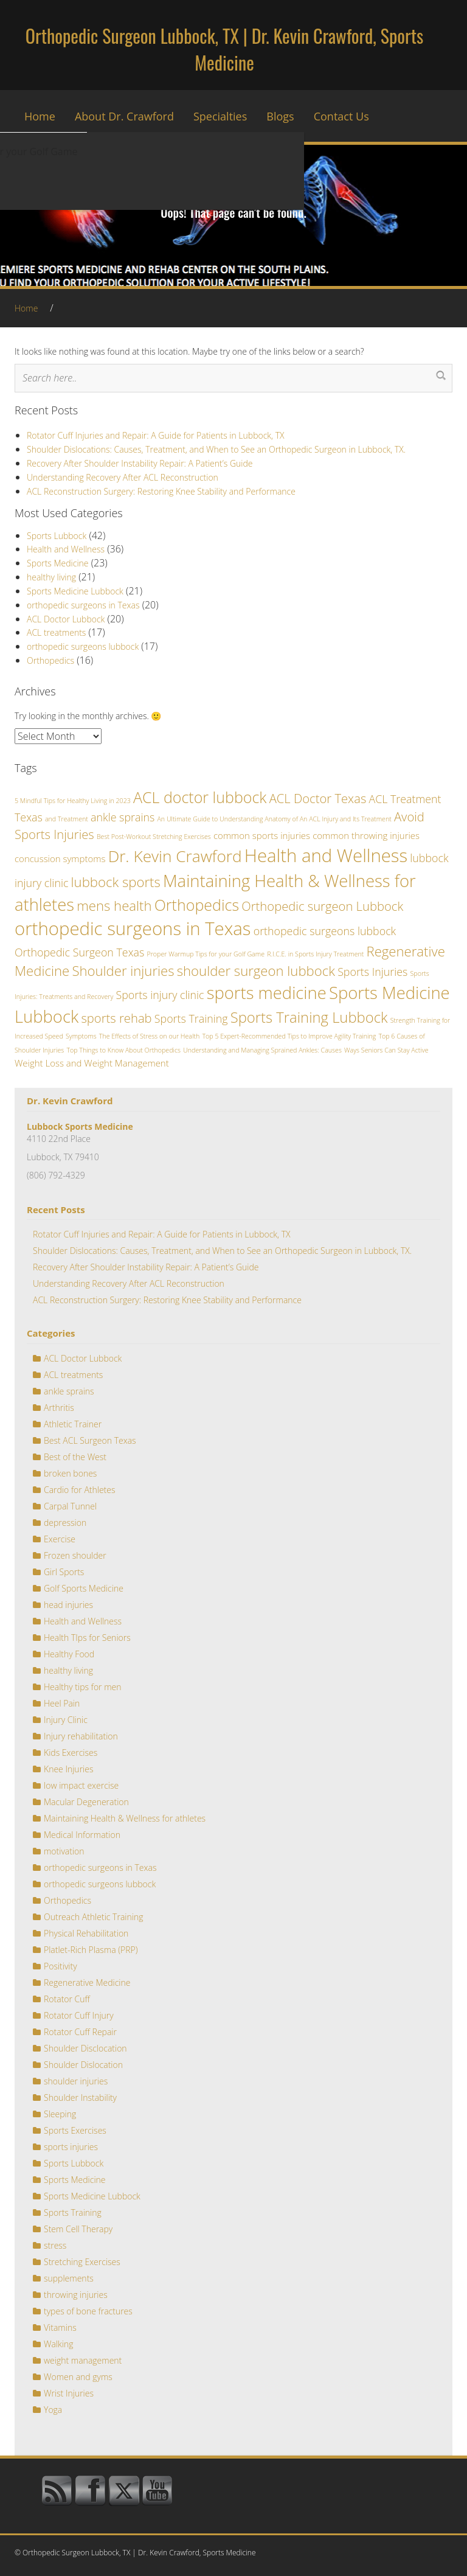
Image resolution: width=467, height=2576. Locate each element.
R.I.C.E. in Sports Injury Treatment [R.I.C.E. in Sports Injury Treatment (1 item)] (315, 954)
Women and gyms (78, 2377)
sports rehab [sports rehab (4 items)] (116, 1017)
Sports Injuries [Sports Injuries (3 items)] (372, 971)
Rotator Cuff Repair (80, 2032)
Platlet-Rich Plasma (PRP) (91, 1949)
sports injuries (71, 2147)
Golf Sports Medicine (83, 1588)
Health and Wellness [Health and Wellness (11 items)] (325, 855)
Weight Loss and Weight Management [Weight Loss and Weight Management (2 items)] (92, 1063)
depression (65, 1522)
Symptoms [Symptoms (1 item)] (81, 1036)
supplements (69, 2278)
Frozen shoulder (75, 1555)
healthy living (51, 577)
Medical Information (82, 1834)
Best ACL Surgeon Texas (90, 1440)
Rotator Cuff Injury (79, 2015)
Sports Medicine (58, 563)
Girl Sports (64, 1572)
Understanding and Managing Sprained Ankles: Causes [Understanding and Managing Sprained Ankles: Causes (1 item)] (262, 1050)
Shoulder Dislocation (83, 2064)
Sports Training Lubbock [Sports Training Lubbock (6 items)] (309, 1017)
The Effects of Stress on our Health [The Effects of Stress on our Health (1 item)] (149, 1036)
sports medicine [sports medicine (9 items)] (267, 992)
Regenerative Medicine (87, 1982)
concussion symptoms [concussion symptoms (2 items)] (60, 858)
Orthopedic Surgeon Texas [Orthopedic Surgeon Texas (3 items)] (79, 952)
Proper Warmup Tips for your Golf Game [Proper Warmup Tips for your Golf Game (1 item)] (206, 954)
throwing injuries (76, 2294)
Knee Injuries (68, 1769)
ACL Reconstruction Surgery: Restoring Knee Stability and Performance (161, 491)
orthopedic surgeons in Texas (83, 605)
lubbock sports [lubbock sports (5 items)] (116, 881)
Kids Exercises (70, 1752)
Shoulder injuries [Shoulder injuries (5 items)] (123, 970)
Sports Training (73, 2212)
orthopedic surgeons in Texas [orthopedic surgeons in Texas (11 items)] (133, 928)
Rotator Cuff (67, 1999)
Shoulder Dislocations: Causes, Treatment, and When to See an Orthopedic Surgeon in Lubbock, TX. (216, 449)
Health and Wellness (66, 549)
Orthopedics (50, 660)
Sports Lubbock (56, 535)
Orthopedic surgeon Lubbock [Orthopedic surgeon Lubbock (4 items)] (322, 905)
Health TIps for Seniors (87, 1637)
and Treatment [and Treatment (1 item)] (66, 819)
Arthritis (59, 1407)
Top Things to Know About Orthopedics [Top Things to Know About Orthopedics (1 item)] (123, 1050)
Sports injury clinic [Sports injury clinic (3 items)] (160, 994)
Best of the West (75, 1457)
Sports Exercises (75, 2130)
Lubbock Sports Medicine (80, 1126)
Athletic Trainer (73, 1424)
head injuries (68, 1604)
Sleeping (60, 2114)
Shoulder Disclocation (85, 2048)
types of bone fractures (88, 2311)
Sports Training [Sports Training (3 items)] (191, 1018)
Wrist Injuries (69, 2393)
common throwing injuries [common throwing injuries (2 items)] (366, 835)
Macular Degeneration (86, 1802)
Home (39, 116)
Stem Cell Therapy (78, 2229)
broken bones (70, 1473)
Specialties (220, 116)
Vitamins (60, 2327)
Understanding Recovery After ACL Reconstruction (122, 477)
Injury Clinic (66, 1719)
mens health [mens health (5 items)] (114, 905)
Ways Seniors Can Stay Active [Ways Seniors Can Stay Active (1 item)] (386, 1050)
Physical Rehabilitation (86, 1933)
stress (55, 2245)
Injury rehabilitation (81, 1736)
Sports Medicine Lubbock (75, 591)
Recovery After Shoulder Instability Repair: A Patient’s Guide (139, 463)
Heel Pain (62, 1703)
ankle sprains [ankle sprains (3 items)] (122, 817)
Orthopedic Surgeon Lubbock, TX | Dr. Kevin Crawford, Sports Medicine (224, 49)
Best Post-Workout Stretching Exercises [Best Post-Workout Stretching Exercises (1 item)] (154, 836)
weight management (83, 2360)
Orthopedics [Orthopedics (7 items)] (196, 904)
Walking (59, 2344)
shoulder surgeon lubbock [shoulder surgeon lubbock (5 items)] (256, 970)
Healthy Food (69, 1654)
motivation (64, 1851)
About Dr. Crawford (124, 116)
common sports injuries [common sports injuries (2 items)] (261, 835)
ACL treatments (56, 632)
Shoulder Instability (80, 2097)
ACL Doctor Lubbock (66, 619)
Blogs (280, 116)
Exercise (59, 1539)
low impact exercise (81, 1785)
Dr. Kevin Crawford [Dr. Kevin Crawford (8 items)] (175, 856)
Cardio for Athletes (80, 1489)
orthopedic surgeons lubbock (83, 646)
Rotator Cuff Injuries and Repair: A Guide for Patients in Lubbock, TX (156, 435)
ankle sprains (69, 1391)
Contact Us (341, 116)
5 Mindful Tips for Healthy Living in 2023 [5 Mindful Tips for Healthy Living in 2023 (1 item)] (73, 800)
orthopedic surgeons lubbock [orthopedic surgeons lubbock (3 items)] (325, 931)
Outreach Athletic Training (93, 1917)
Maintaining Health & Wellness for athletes (125, 1818)
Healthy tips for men (83, 1687)
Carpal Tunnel (70, 1506)
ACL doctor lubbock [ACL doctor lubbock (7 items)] (199, 797)
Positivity (60, 1966)
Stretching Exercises (82, 2262)
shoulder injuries (76, 2081)
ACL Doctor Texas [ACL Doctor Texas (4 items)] (318, 798)
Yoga (53, 2409)
